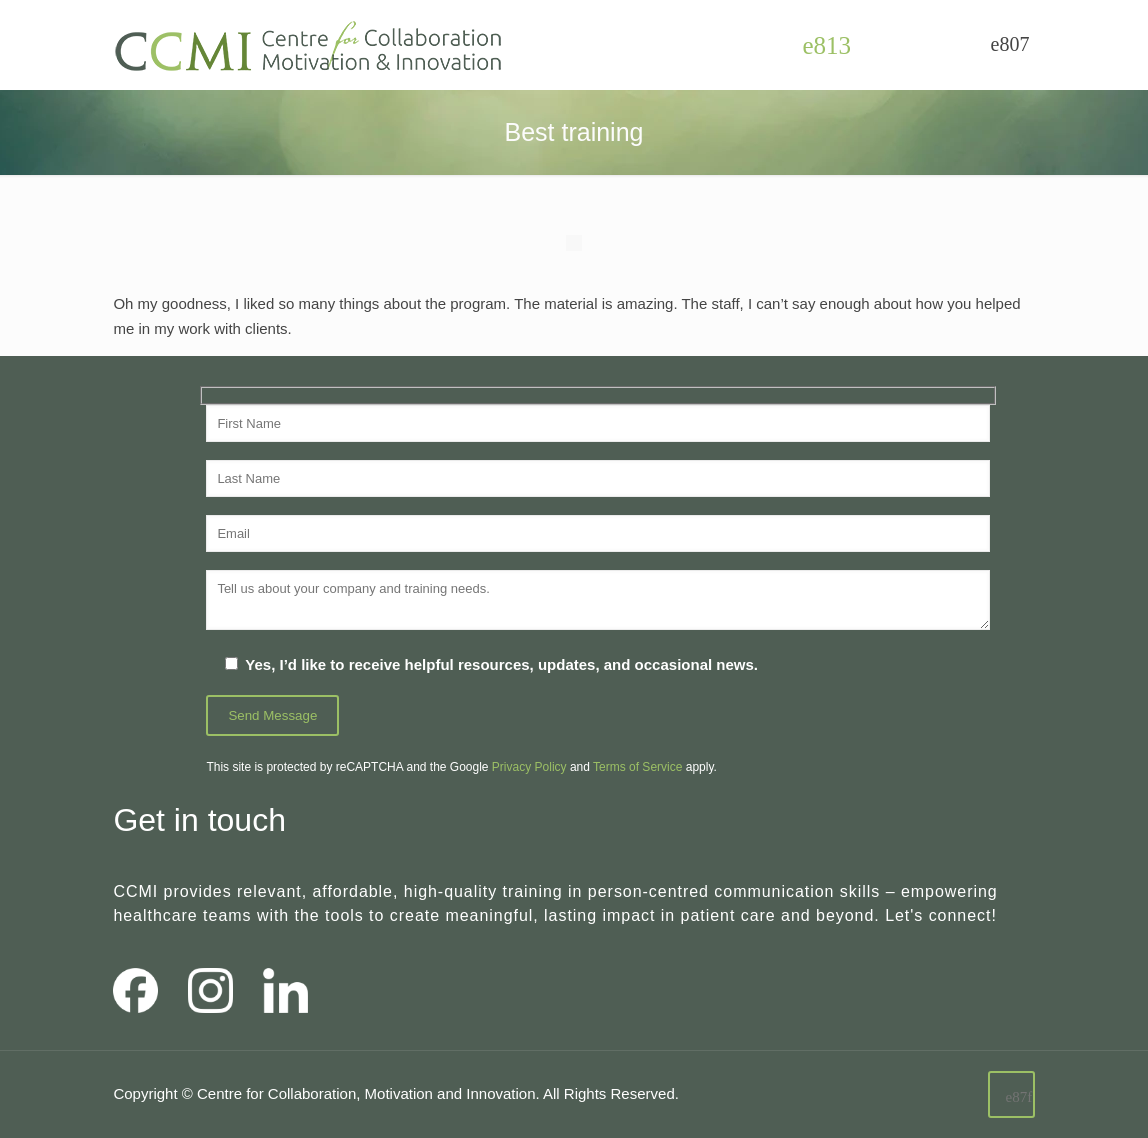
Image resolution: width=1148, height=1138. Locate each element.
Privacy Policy (529, 767)
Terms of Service (637, 767)
